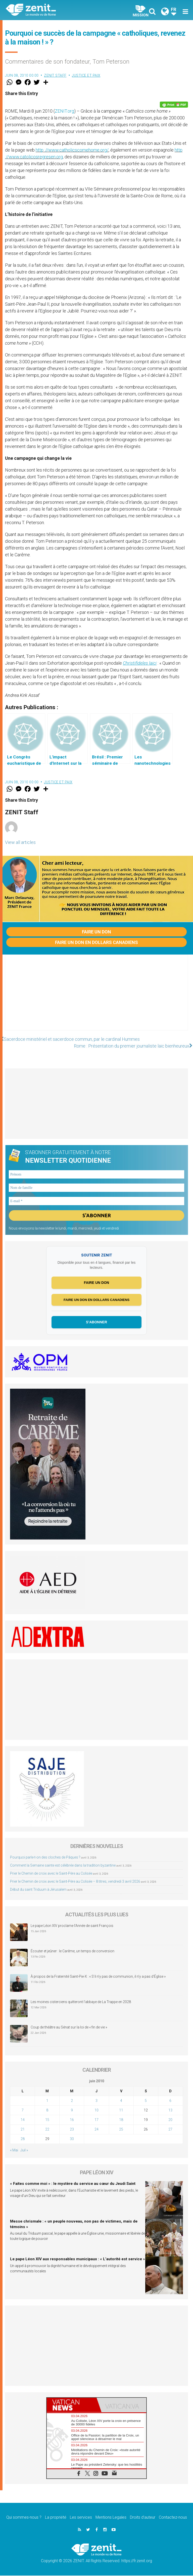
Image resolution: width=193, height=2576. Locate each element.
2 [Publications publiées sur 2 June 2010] (72, 2101)
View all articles (20, 842)
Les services (81, 2517)
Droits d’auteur (142, 2517)
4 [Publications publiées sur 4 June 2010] (121, 2101)
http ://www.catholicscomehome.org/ (72, 150)
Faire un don (96, 931)
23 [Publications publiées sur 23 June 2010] (72, 2130)
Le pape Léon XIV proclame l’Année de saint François (72, 1926)
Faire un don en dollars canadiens (96, 942)
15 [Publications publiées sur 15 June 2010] (47, 2120)
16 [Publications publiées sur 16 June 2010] (72, 2120)
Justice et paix (86, 75)
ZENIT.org (64, 111)
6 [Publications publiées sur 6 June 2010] (170, 2101)
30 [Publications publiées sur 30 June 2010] (72, 2139)
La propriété (55, 2517)
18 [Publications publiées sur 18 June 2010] (121, 2120)
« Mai (14, 2150)
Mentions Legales (110, 2517)
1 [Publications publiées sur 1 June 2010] (47, 2101)
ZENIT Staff (55, 75)
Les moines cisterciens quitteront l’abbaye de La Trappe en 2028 (81, 2002)
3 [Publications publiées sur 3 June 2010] (96, 2101)
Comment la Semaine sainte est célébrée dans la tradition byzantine (63, 1866)
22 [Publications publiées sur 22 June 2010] (47, 2130)
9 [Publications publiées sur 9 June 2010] (72, 2110)
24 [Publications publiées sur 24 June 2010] (96, 2130)
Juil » (24, 2150)
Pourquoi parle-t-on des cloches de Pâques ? (45, 1858)
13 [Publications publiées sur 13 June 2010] (170, 2110)
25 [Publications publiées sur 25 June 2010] (121, 2130)
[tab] (71, 2405)
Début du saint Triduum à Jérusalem (38, 1890)
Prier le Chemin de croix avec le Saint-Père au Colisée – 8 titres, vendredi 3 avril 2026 (75, 1882)
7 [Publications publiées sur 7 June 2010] (23, 2110)
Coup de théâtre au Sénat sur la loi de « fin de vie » (69, 2027)
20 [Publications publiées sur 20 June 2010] (170, 2120)
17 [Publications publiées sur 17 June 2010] (96, 2120)
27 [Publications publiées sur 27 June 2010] (170, 2130)
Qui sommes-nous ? (23, 2517)
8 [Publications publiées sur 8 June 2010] (47, 2110)
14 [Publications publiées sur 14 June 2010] (23, 2120)
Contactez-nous (173, 2517)
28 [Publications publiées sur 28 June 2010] (23, 2139)
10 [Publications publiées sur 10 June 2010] (96, 2110)
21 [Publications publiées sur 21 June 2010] (23, 2130)
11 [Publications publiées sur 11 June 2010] (121, 2110)
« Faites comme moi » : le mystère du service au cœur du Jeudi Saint (72, 2184)
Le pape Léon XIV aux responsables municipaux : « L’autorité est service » (77, 2259)
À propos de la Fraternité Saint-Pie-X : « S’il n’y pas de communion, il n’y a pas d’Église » (98, 1977)
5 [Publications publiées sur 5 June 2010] (146, 2101)
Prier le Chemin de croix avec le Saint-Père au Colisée (51, 1874)
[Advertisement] (96, 997)
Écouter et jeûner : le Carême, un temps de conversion (72, 1951)
